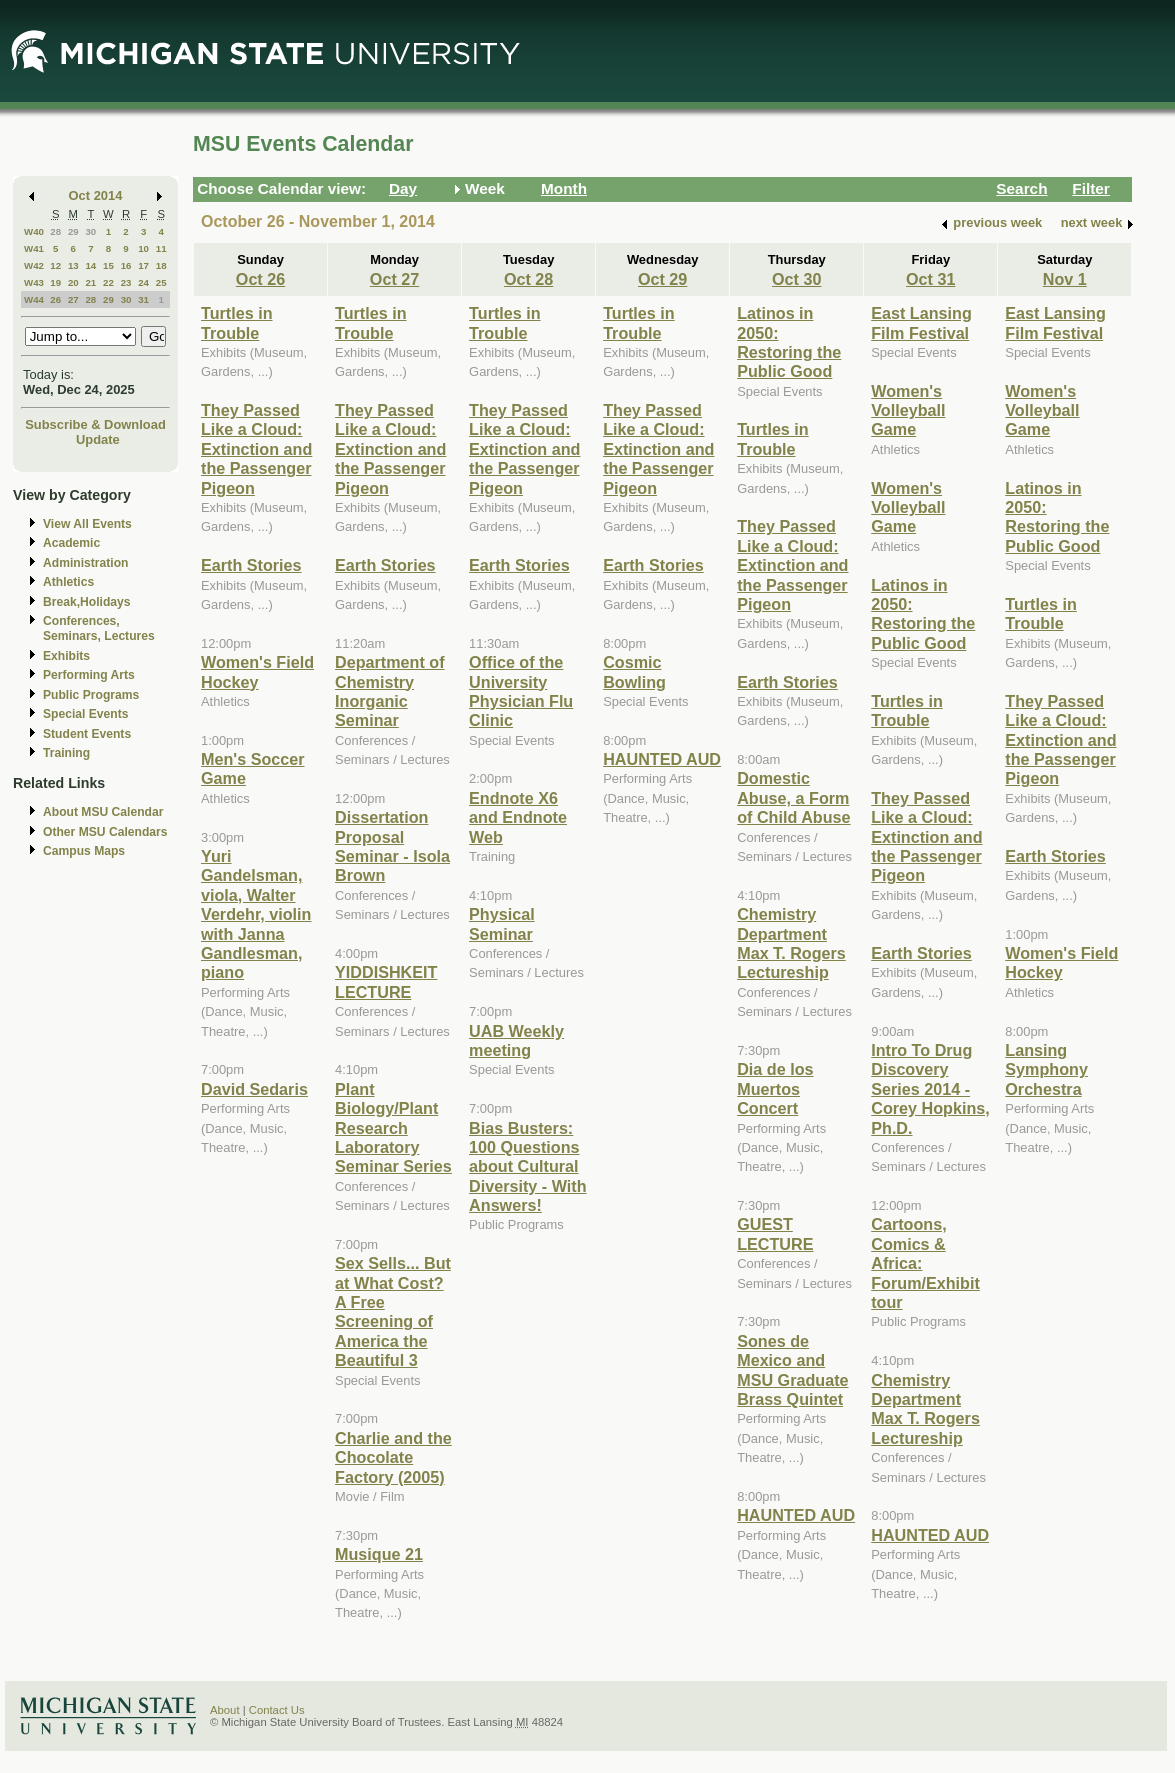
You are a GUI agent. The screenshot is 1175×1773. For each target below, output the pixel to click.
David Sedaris (254, 1089)
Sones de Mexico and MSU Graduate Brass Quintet (792, 1370)
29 (73, 231)
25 (161, 282)
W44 (34, 299)
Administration (85, 563)
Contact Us (277, 1710)
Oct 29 (662, 279)
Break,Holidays (87, 602)
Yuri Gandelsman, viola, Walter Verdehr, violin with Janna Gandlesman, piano (256, 914)
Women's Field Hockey (257, 671)
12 (55, 265)
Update (98, 439)
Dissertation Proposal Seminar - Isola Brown (392, 846)
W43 (34, 282)
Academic (71, 543)
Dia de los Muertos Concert (775, 1088)
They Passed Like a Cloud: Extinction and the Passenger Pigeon (256, 449)
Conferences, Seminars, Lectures (99, 628)
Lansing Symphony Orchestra (1046, 1069)
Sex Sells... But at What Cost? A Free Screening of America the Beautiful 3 (393, 1311)
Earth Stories (251, 565)
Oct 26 (260, 279)
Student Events (87, 734)
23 (126, 282)
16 (126, 265)
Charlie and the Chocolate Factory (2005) (393, 1457)
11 (161, 248)
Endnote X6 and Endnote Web (518, 817)
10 (143, 248)
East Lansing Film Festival (921, 322)
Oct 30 (796, 279)
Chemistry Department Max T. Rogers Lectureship (791, 943)
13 (73, 265)
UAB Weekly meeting (516, 1040)
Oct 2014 (96, 195)
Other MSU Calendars (105, 832)
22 (108, 282)
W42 (34, 265)
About (225, 1710)
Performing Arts (89, 675)
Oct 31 (930, 279)
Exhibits (66, 656)
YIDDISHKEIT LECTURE (386, 981)
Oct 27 (394, 279)
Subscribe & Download (95, 424)
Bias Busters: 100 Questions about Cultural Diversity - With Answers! (527, 1167)
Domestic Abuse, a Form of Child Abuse (793, 797)
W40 (34, 231)
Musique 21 (379, 1554)
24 (143, 282)
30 (90, 231)
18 (161, 265)
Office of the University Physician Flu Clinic (521, 691)
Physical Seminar (502, 923)
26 (55, 299)
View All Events (87, 524)
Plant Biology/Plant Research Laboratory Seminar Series (393, 1128)
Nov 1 (1065, 279)
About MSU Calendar (103, 812)
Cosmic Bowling (634, 671)
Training (66, 753)
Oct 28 (528, 279)
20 (73, 282)
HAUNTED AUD (662, 759)
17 (143, 265)
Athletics (68, 582)
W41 (34, 248)
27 (73, 299)
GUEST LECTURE (775, 1233)
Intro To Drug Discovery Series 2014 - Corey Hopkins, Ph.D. (930, 1089)
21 (90, 282)
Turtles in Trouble (237, 322)
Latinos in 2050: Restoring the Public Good (789, 342)
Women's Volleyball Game (908, 410)
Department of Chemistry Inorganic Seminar (390, 691)
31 (143, 299)
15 (108, 265)
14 (90, 265)
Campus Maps (84, 851)
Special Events (85, 714)
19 (55, 282)
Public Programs (91, 695)
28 (55, 231)
